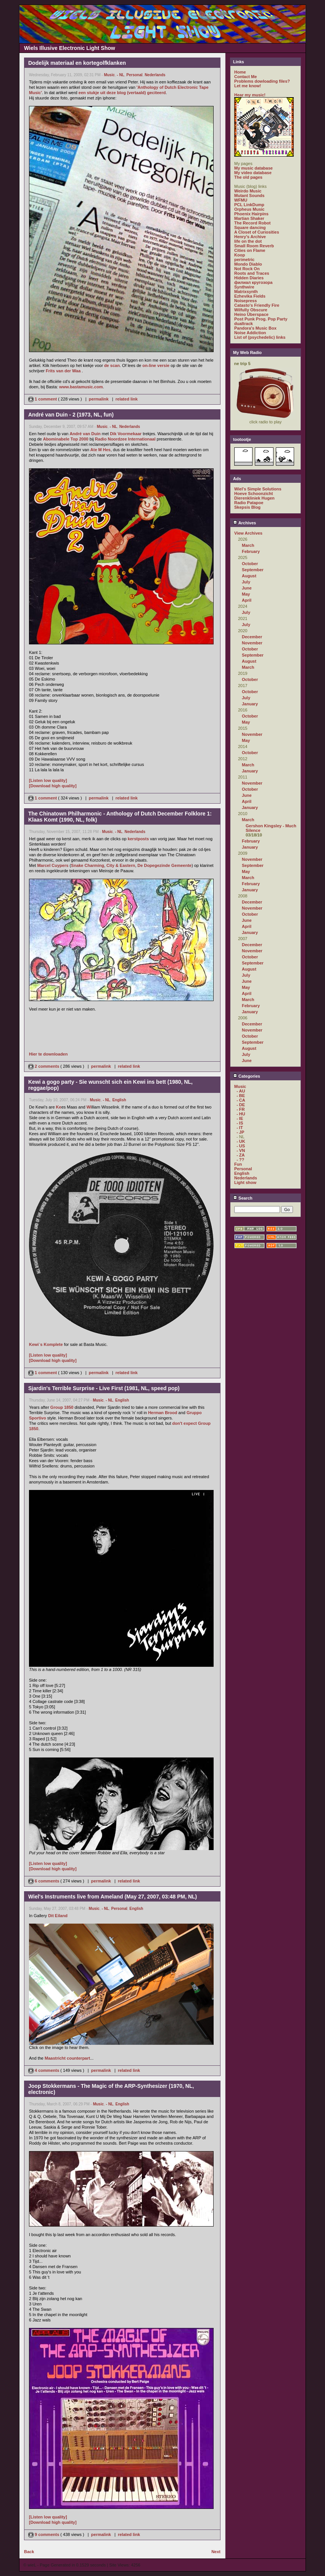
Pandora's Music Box (255, 328)
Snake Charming (87, 865)
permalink (99, 399)
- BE (241, 1095)
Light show (245, 1182)
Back (29, 2551)
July (246, 582)
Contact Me (245, 76)
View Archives (248, 533)
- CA (241, 1100)
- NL (120, 75)
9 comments (44, 2534)
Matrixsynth (246, 291)
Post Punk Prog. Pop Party (260, 319)
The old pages (248, 177)
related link (127, 399)
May (246, 594)
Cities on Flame (249, 250)
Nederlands (155, 75)
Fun (238, 1164)
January (250, 704)
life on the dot (248, 241)
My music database (253, 168)
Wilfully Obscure (250, 310)
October (250, 563)
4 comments (44, 2070)
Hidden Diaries (249, 278)
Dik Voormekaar (126, 433)
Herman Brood (162, 1412)
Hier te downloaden (48, 1054)
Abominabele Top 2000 (65, 439)
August (249, 576)
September (253, 569)
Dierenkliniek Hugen (254, 498)
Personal (134, 75)
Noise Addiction (250, 332)
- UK (241, 1141)
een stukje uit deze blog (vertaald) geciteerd (122, 92)
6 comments (44, 1881)
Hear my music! (249, 95)
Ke (58, 1107)
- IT (240, 1127)
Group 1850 (62, 1407)
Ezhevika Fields (249, 296)
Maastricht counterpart (67, 2058)
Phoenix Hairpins (251, 213)
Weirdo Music (247, 191)
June (247, 588)
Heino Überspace (251, 314)
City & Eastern (120, 865)
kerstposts (138, 838)
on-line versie (155, 365)
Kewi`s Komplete (46, 1344)
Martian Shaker (249, 218)
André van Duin (84, 433)
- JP (240, 1132)
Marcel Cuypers (52, 865)
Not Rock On (247, 268)
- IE (240, 1118)
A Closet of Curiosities (256, 232)
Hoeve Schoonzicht (253, 493)
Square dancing (250, 227)
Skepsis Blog (247, 507)
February (251, 551)
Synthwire (244, 287)
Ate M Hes (100, 449)
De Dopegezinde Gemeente (164, 865)
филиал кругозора (253, 282)
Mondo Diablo (248, 264)
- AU (241, 1091)
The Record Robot (252, 223)
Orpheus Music (249, 209)
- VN (241, 1150)
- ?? (240, 1159)
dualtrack (243, 323)
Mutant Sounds (249, 195)
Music (109, 75)
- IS (240, 1123)
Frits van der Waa (63, 370)
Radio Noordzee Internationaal (125, 439)
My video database (253, 172)
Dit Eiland (58, 1915)
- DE (241, 1104)
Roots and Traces (251, 273)
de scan (112, 365)
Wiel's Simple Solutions (258, 489)
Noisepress (245, 300)
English (119, 1100)
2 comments (44, 1066)
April (246, 600)
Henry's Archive (250, 236)
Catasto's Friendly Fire (256, 305)
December (252, 636)
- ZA (241, 1155)
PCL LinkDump (249, 204)
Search (243, 1198)
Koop (239, 255)
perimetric (244, 259)
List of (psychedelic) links (259, 337)
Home (240, 72)
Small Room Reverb (254, 246)
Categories (246, 1076)
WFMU (240, 200)
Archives (244, 523)
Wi (89, 1107)
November (252, 643)
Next (215, 2551)
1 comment (43, 399)
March (248, 545)
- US (241, 1146)
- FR (241, 1109)
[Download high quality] (53, 785)
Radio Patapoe (248, 502)
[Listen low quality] (48, 780)
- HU (241, 1114)
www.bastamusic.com (81, 386)
